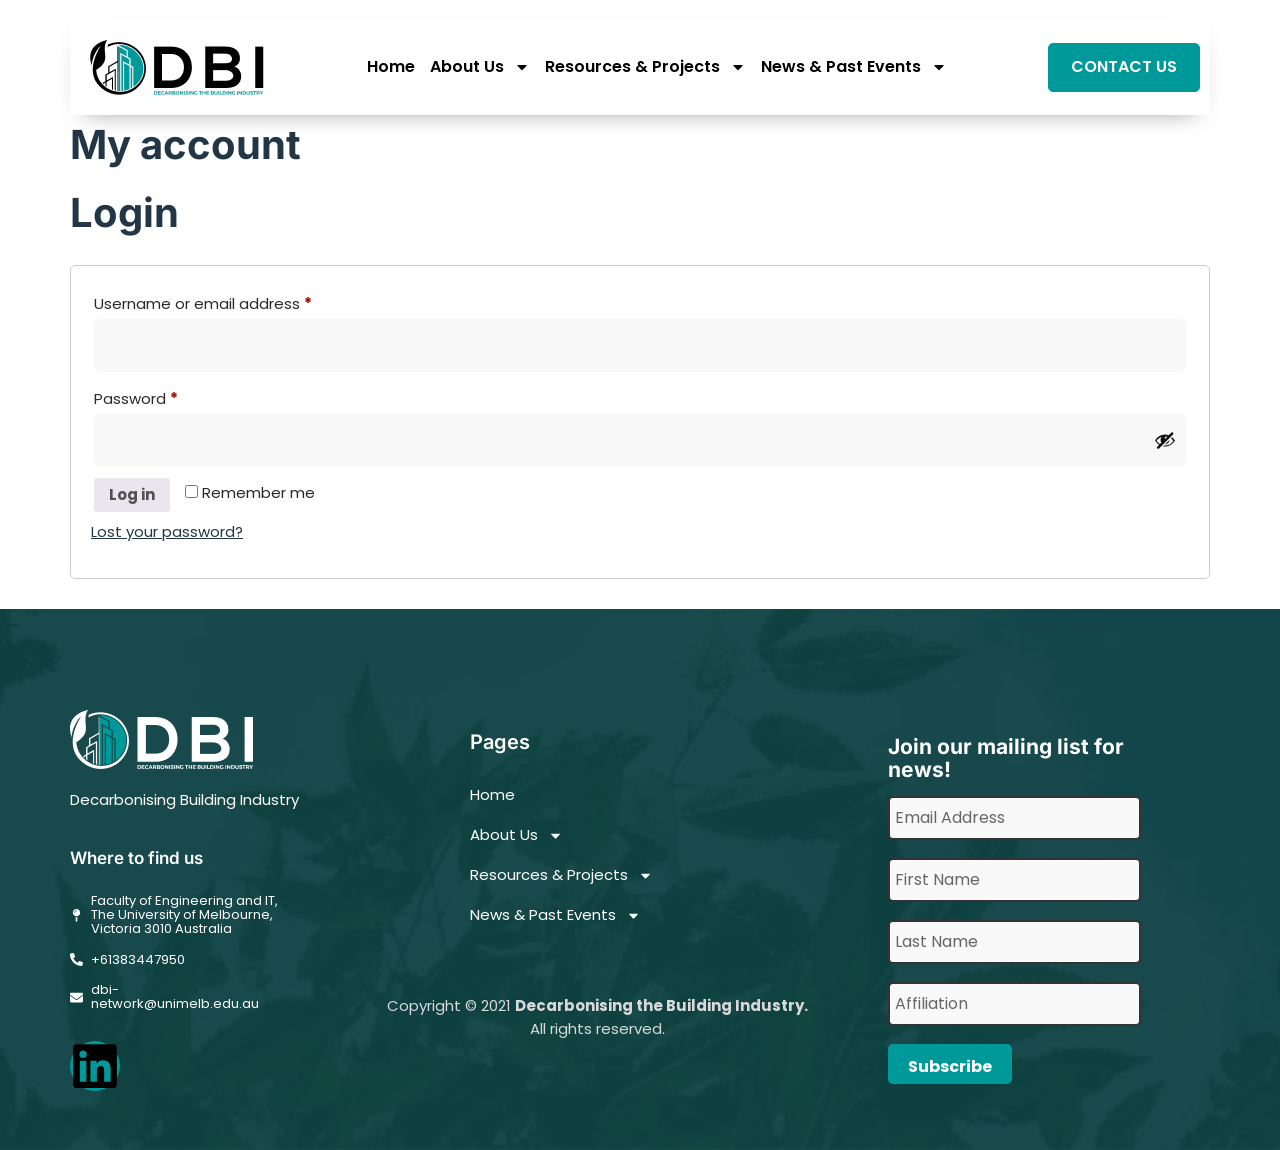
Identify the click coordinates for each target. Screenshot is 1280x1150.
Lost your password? (167, 531)
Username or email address (235, 301)
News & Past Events (854, 67)
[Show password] (1165, 440)
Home (391, 67)
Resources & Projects (645, 67)
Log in (132, 494)
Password (168, 396)
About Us (480, 67)
